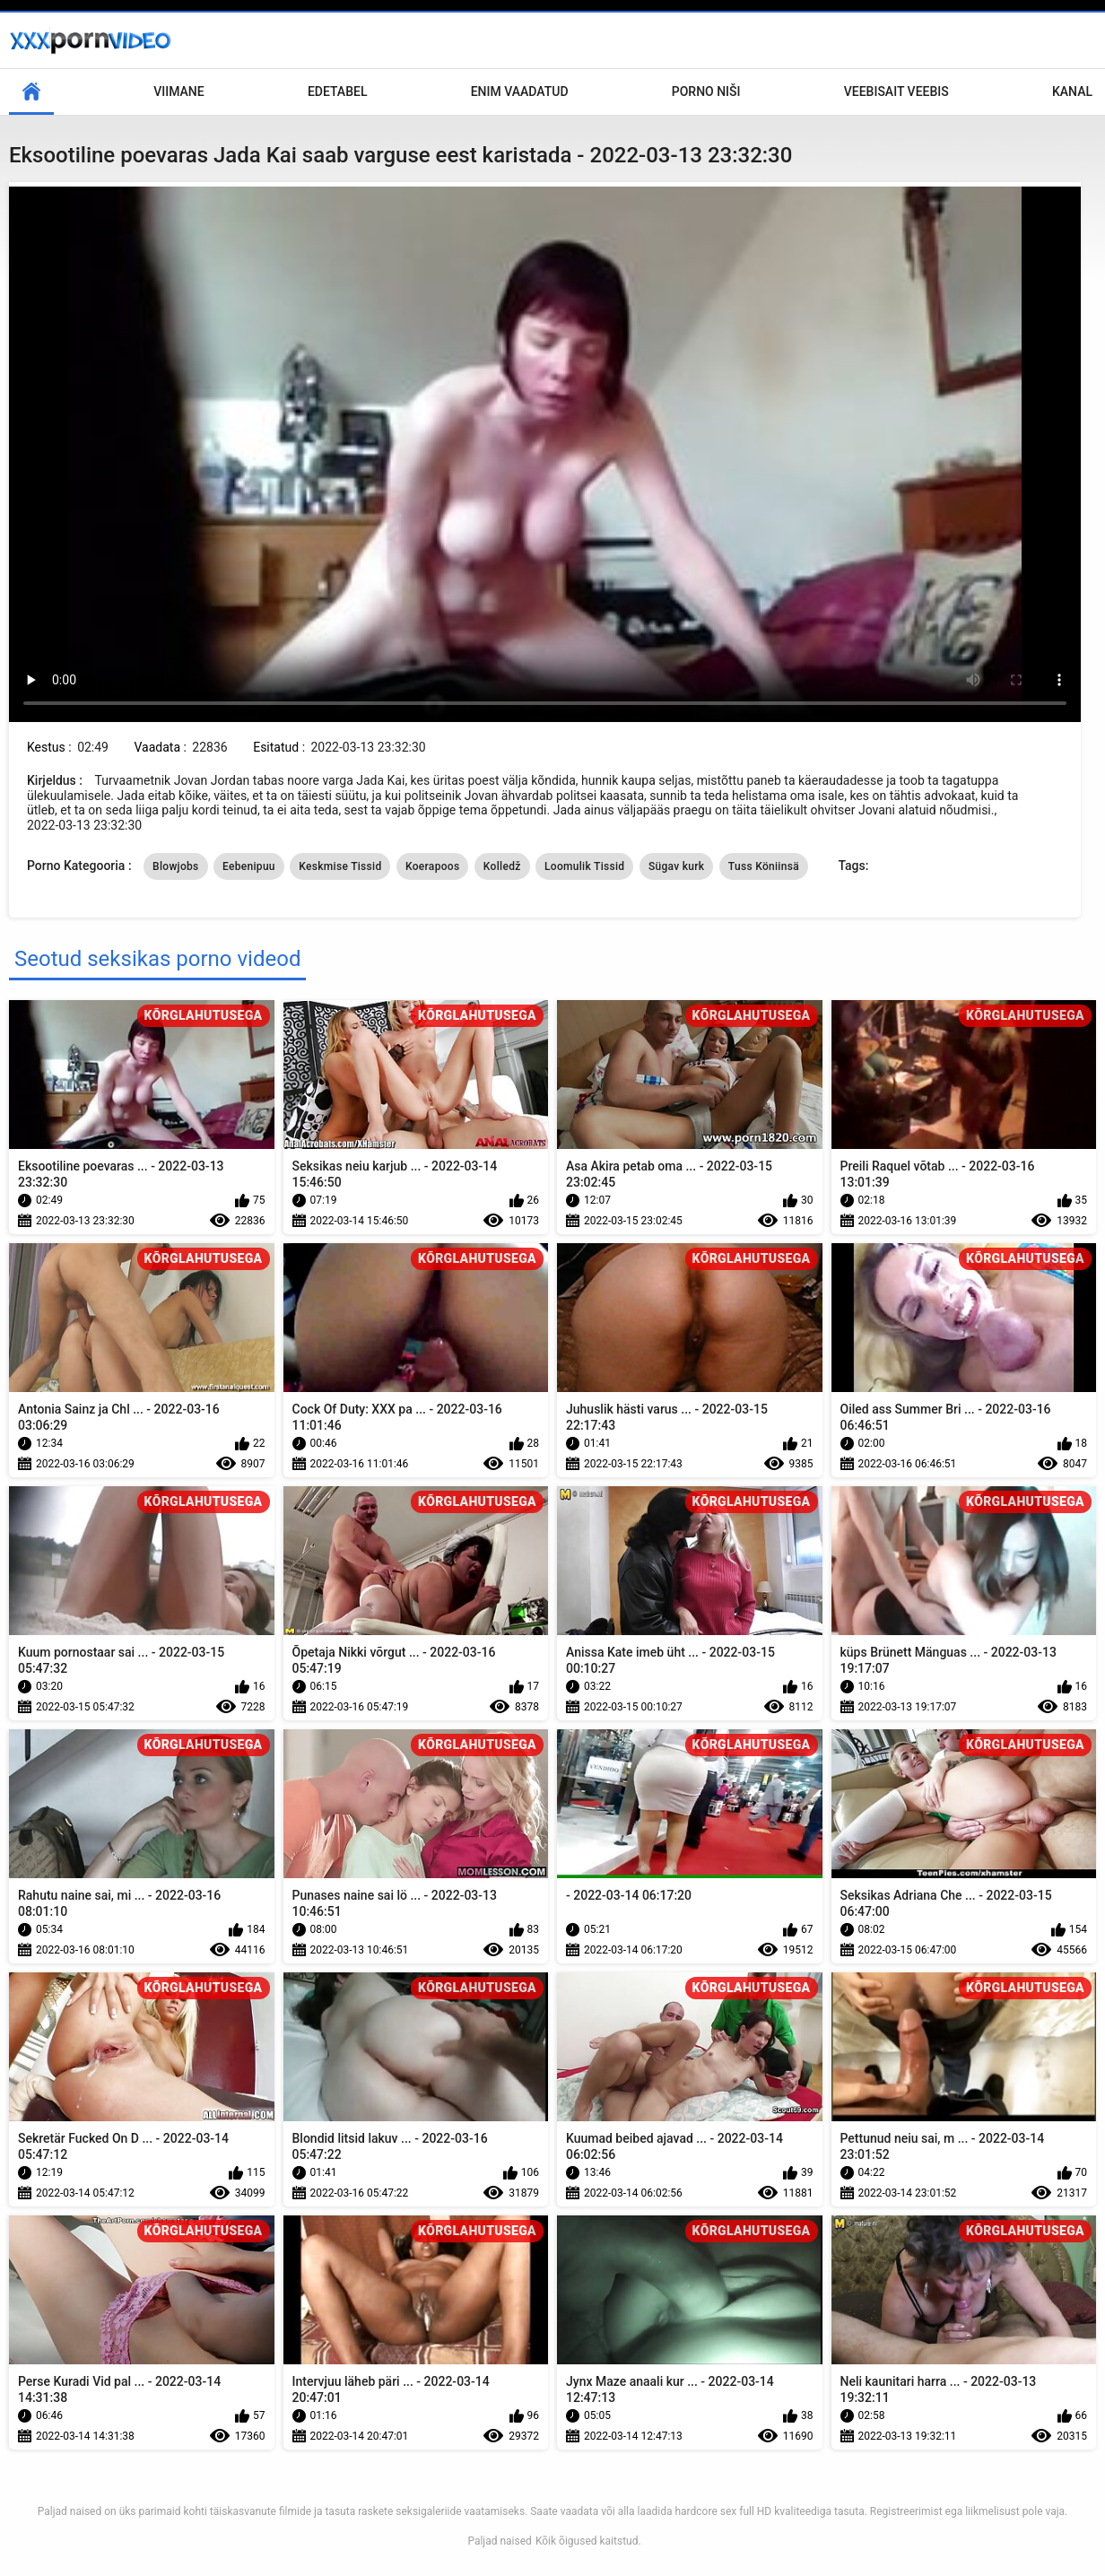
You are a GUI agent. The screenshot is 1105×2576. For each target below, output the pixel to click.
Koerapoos (432, 866)
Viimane (178, 91)
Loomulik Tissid (584, 866)
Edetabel (338, 91)
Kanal (1072, 91)
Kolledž (502, 866)
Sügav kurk (676, 866)
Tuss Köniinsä (763, 866)
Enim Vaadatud (520, 91)
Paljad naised (499, 2541)
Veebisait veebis (896, 91)
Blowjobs (175, 866)
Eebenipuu (248, 866)
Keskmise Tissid (340, 866)
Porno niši (706, 91)
